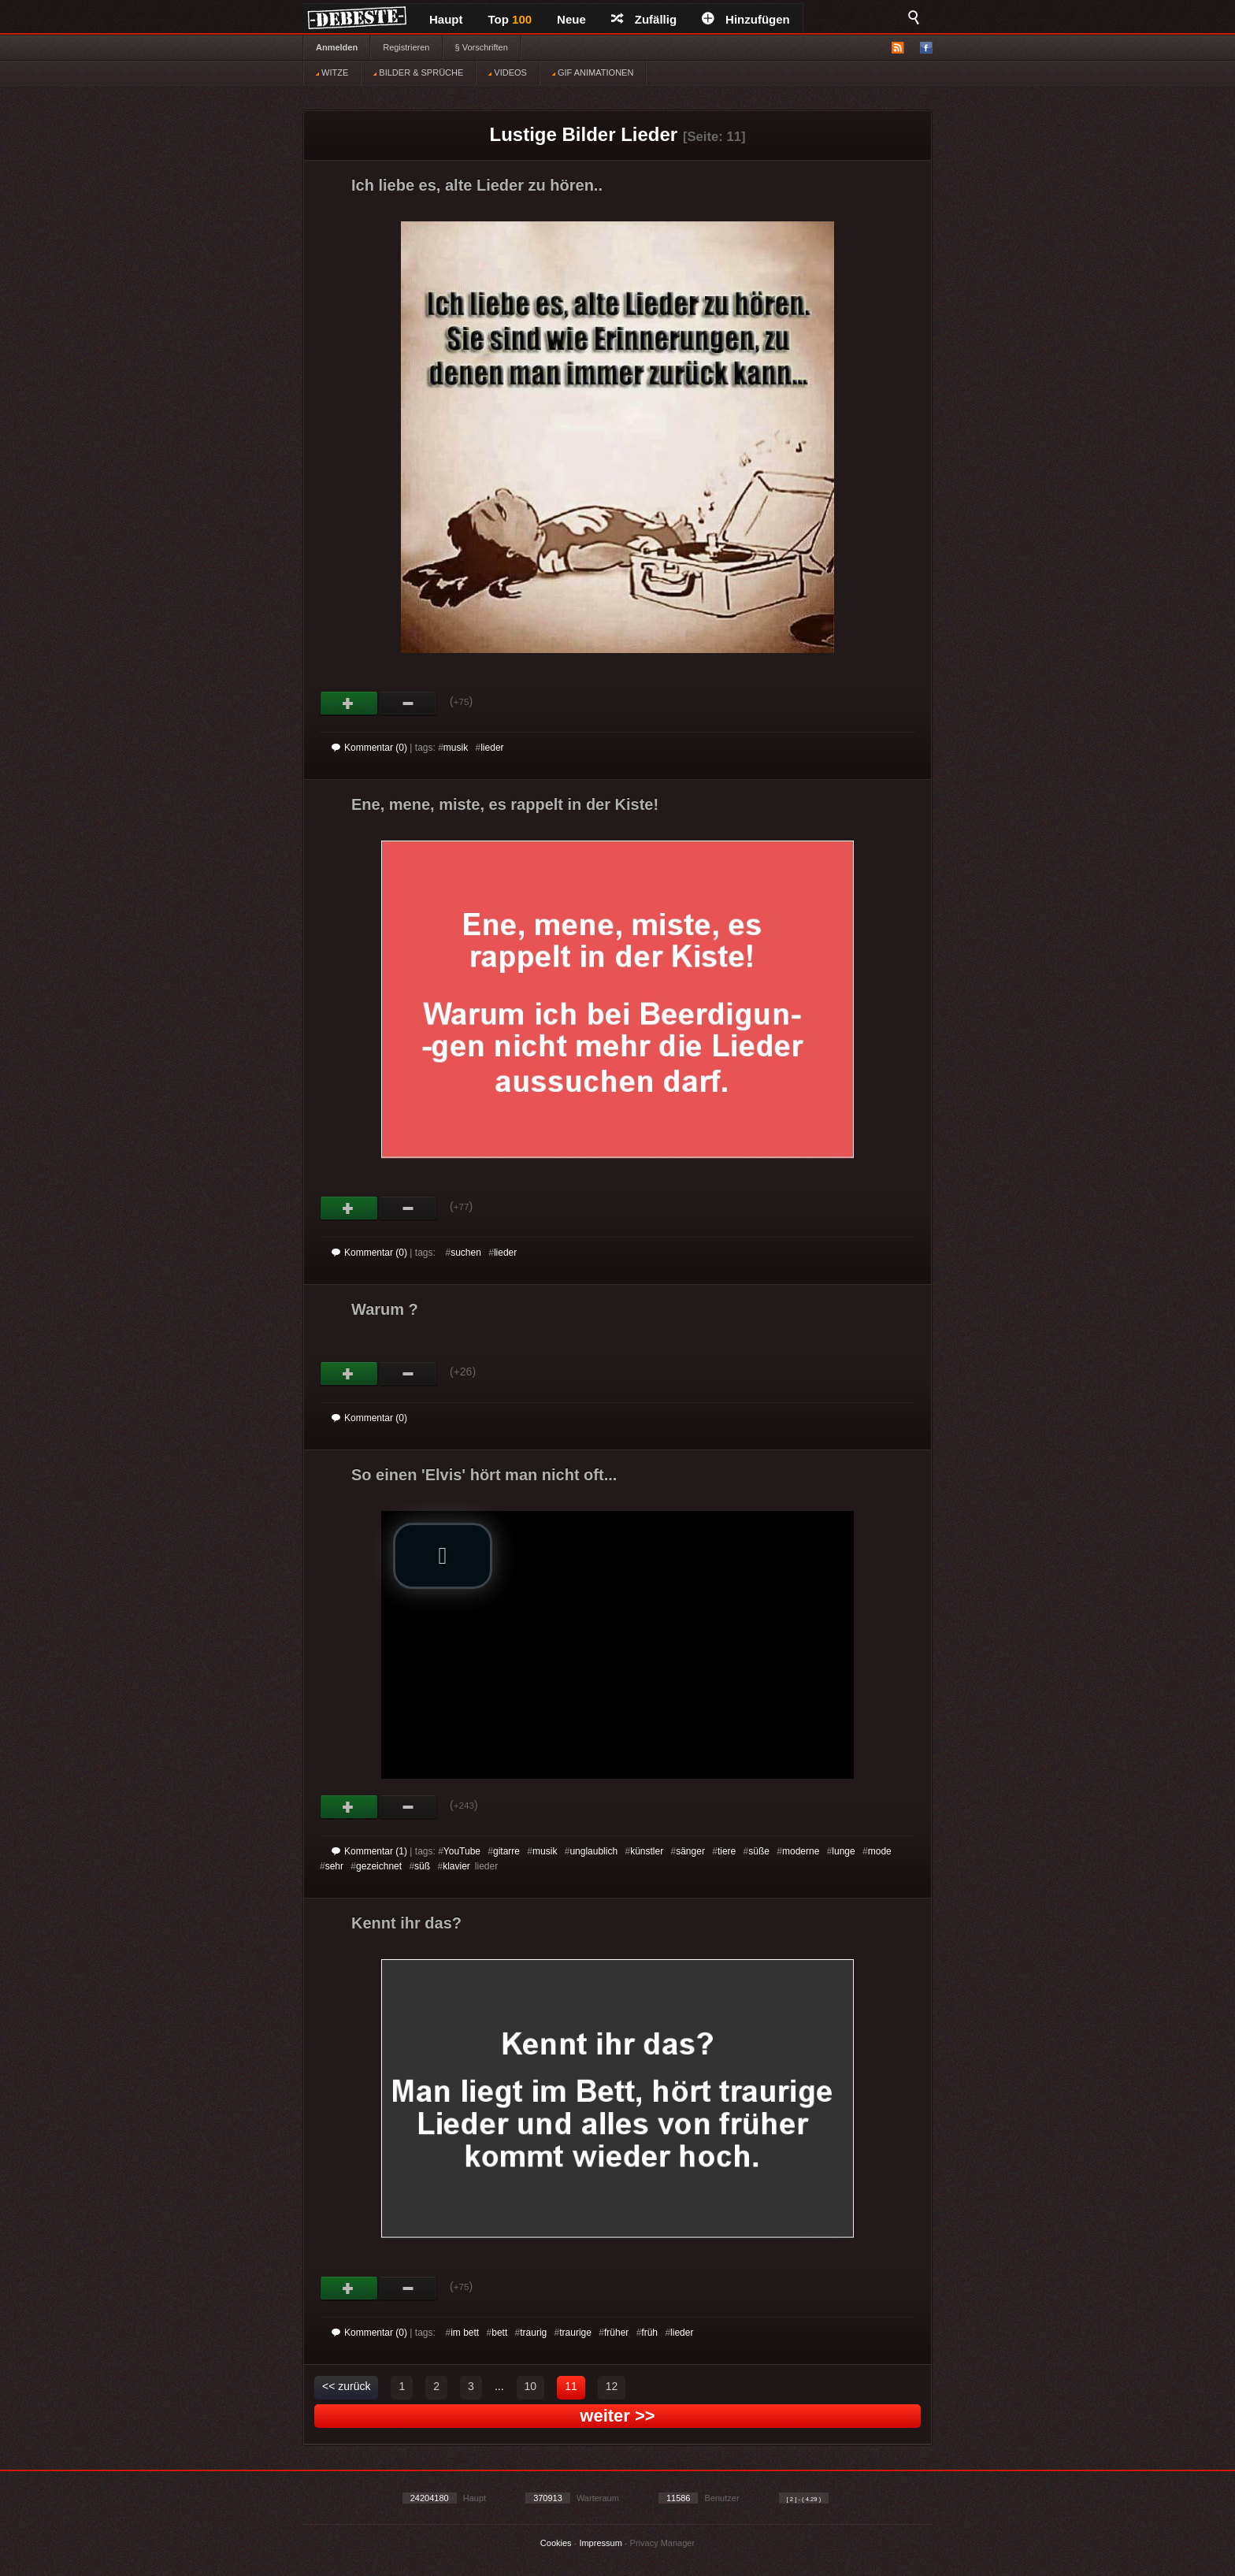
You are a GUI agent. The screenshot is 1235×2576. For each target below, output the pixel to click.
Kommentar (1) (369, 1851)
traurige (575, 2332)
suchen (466, 1252)
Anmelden (337, 47)
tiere (727, 1851)
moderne (800, 1851)
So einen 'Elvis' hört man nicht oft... (484, 1474)
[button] (442, 1556)
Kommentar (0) (369, 747)
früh (649, 2332)
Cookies (556, 2543)
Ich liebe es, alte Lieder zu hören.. (477, 185)
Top (510, 19)
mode (880, 1851)
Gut (349, 703)
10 (531, 2386)
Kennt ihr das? (406, 1923)
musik (455, 747)
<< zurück (346, 2386)
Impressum (600, 2543)
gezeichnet (379, 1866)
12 (612, 2386)
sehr (334, 1866)
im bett (465, 2332)
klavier (456, 1866)
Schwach (408, 703)
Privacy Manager (662, 2543)
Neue (571, 19)
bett (499, 2332)
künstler (646, 1851)
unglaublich (593, 1851)
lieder (491, 747)
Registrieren (406, 47)
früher (616, 2332)
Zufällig (644, 19)
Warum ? (384, 1309)
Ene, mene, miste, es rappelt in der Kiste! (504, 804)
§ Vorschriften (481, 47)
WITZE (332, 72)
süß (422, 1866)
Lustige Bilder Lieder (584, 134)
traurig (533, 2332)
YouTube (461, 1851)
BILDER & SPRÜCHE (418, 72)
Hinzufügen (746, 19)
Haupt (446, 19)
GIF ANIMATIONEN (592, 72)
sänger (690, 1851)
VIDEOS (507, 72)
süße (759, 1851)
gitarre (506, 1851)
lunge (843, 1851)
